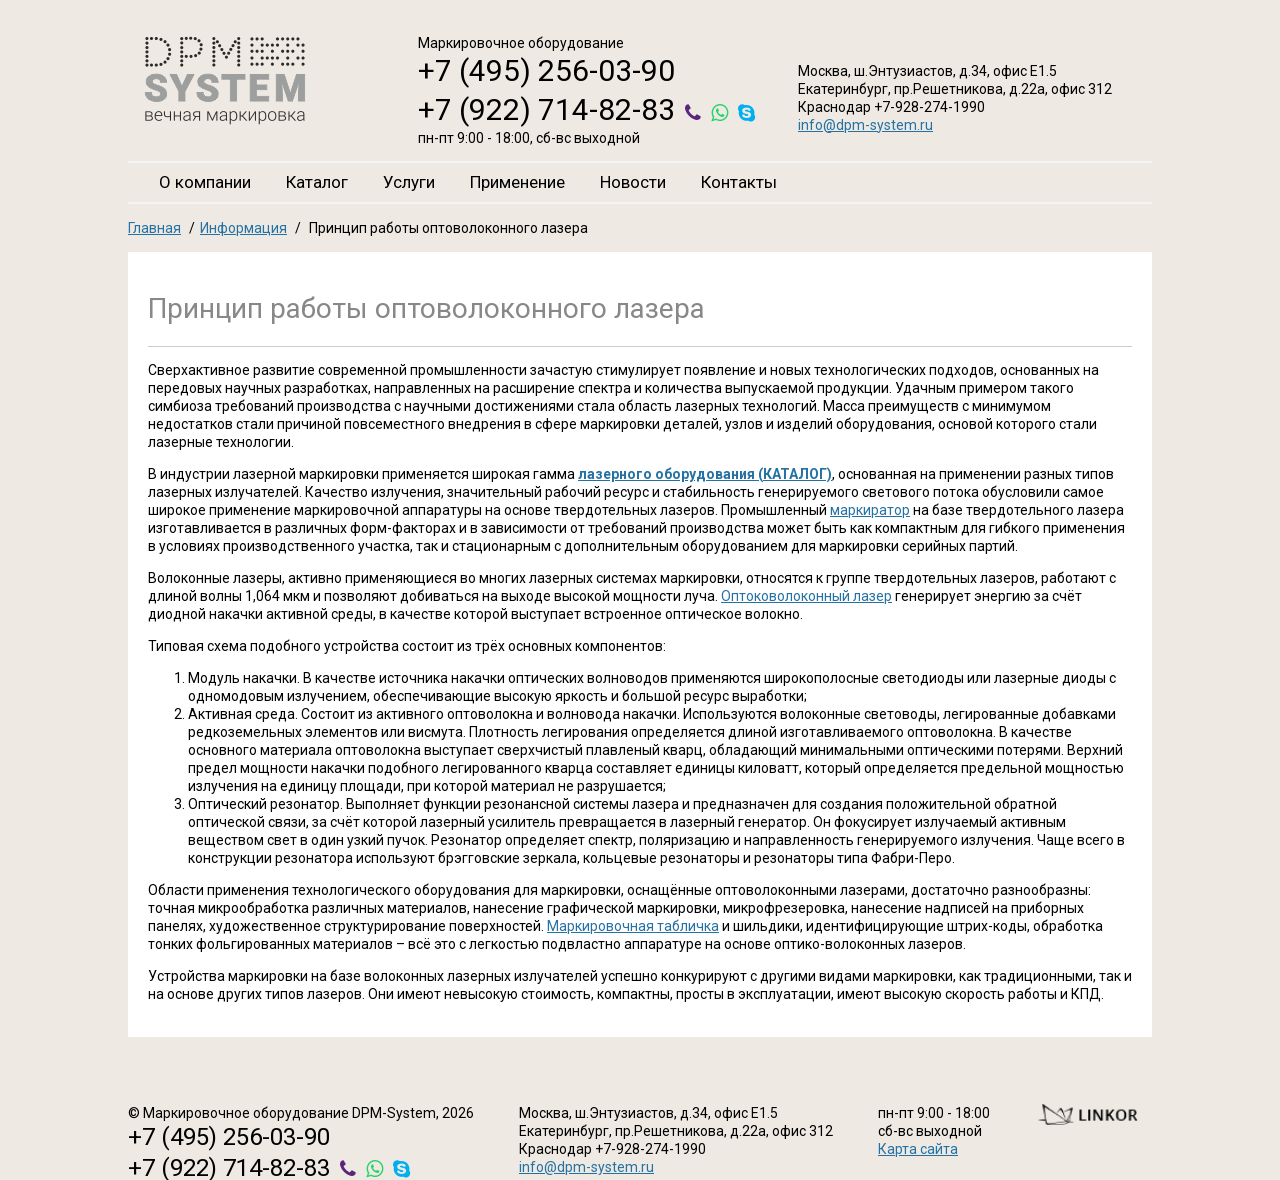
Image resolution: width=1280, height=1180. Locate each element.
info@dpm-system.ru (865, 125)
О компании (205, 182)
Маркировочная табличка (633, 926)
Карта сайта (918, 1149)
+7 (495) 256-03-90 (546, 70)
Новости (633, 182)
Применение (517, 182)
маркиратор (870, 510)
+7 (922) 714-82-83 (546, 109)
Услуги (409, 182)
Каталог (317, 182)
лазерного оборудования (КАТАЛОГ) (705, 474)
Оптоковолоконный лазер (806, 596)
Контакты (739, 182)
